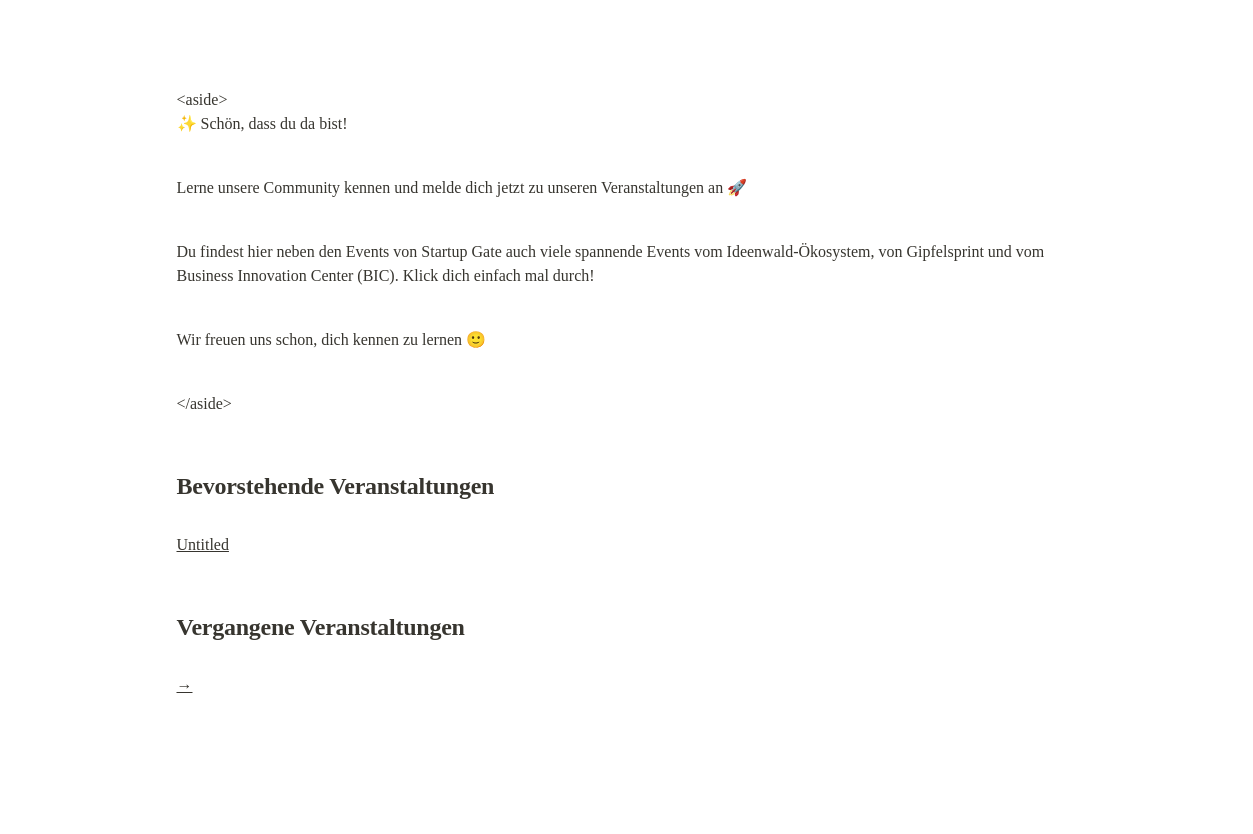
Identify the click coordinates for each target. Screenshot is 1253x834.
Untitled (203, 544)
